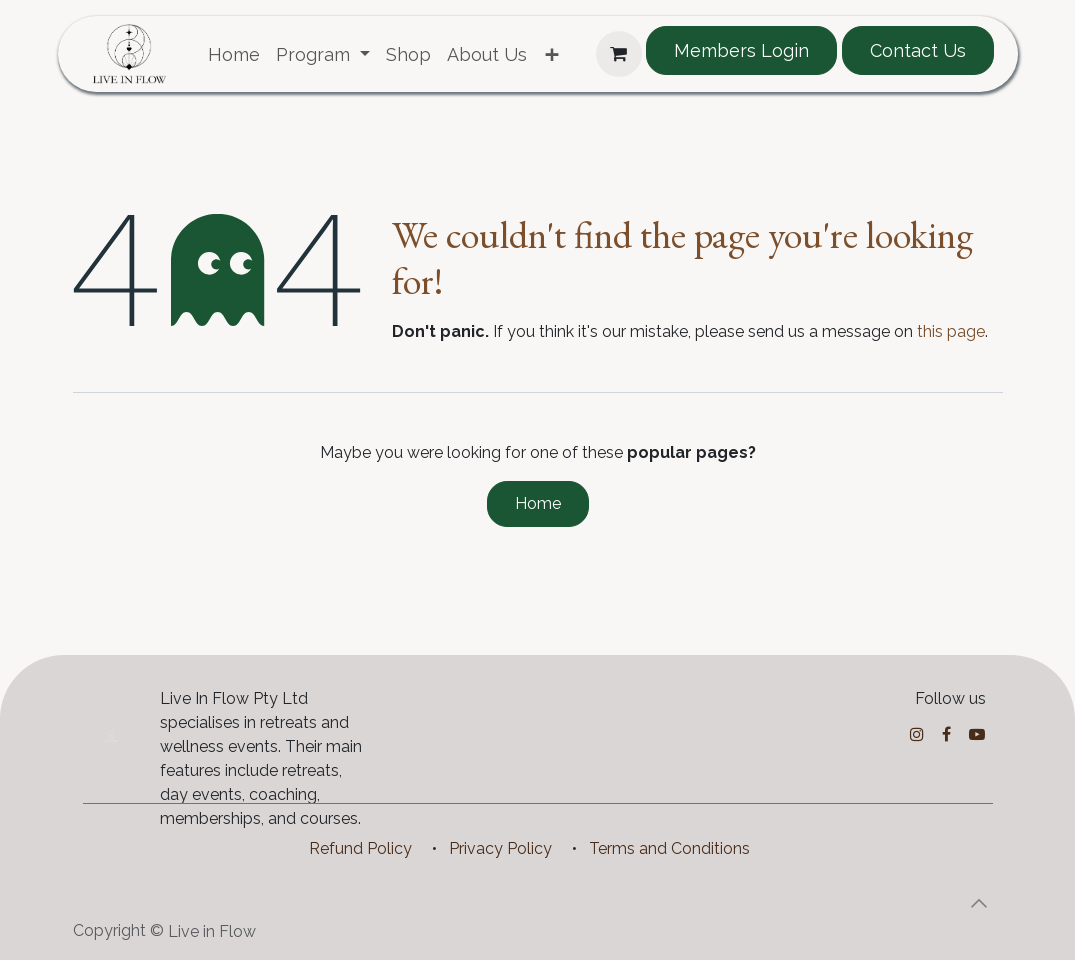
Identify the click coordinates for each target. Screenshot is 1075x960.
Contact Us (918, 50)
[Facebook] (946, 734)
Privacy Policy (500, 848)
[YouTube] (977, 734)
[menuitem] (234, 54)
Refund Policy (360, 848)
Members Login (741, 50)
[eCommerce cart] (619, 54)
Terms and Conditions (669, 848)
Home (538, 503)
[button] (979, 903)
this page (951, 331)
